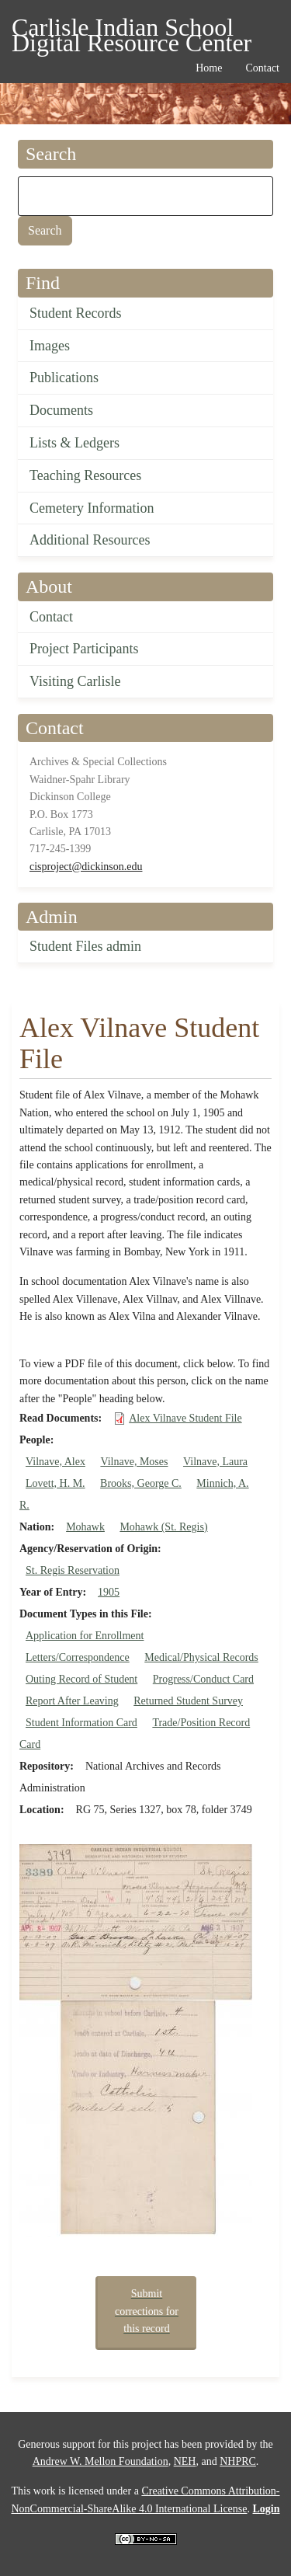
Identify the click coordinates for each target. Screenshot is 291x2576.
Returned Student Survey (188, 1701)
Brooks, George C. (141, 1483)
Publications (64, 377)
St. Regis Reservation (73, 1570)
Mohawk (85, 1527)
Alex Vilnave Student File (185, 1418)
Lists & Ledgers (74, 443)
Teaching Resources (85, 475)
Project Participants (83, 648)
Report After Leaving (72, 1701)
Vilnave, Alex (55, 1461)
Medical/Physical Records (201, 1657)
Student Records (75, 313)
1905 (109, 1592)
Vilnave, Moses (134, 1461)
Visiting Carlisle (74, 681)
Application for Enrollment (85, 1635)
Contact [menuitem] (262, 68)
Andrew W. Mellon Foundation (100, 2461)
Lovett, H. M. (55, 1483)
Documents (61, 410)
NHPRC (238, 2461)
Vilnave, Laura (215, 1461)
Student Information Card (81, 1722)
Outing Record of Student (81, 1679)
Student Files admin (85, 946)
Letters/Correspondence (78, 1657)
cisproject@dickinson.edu (85, 866)
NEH (185, 2461)
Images (49, 345)
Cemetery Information (91, 508)
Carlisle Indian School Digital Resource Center (131, 30)
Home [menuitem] (209, 68)
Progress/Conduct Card (203, 1679)
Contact (51, 617)
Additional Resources (89, 540)
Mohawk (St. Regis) (163, 1527)
